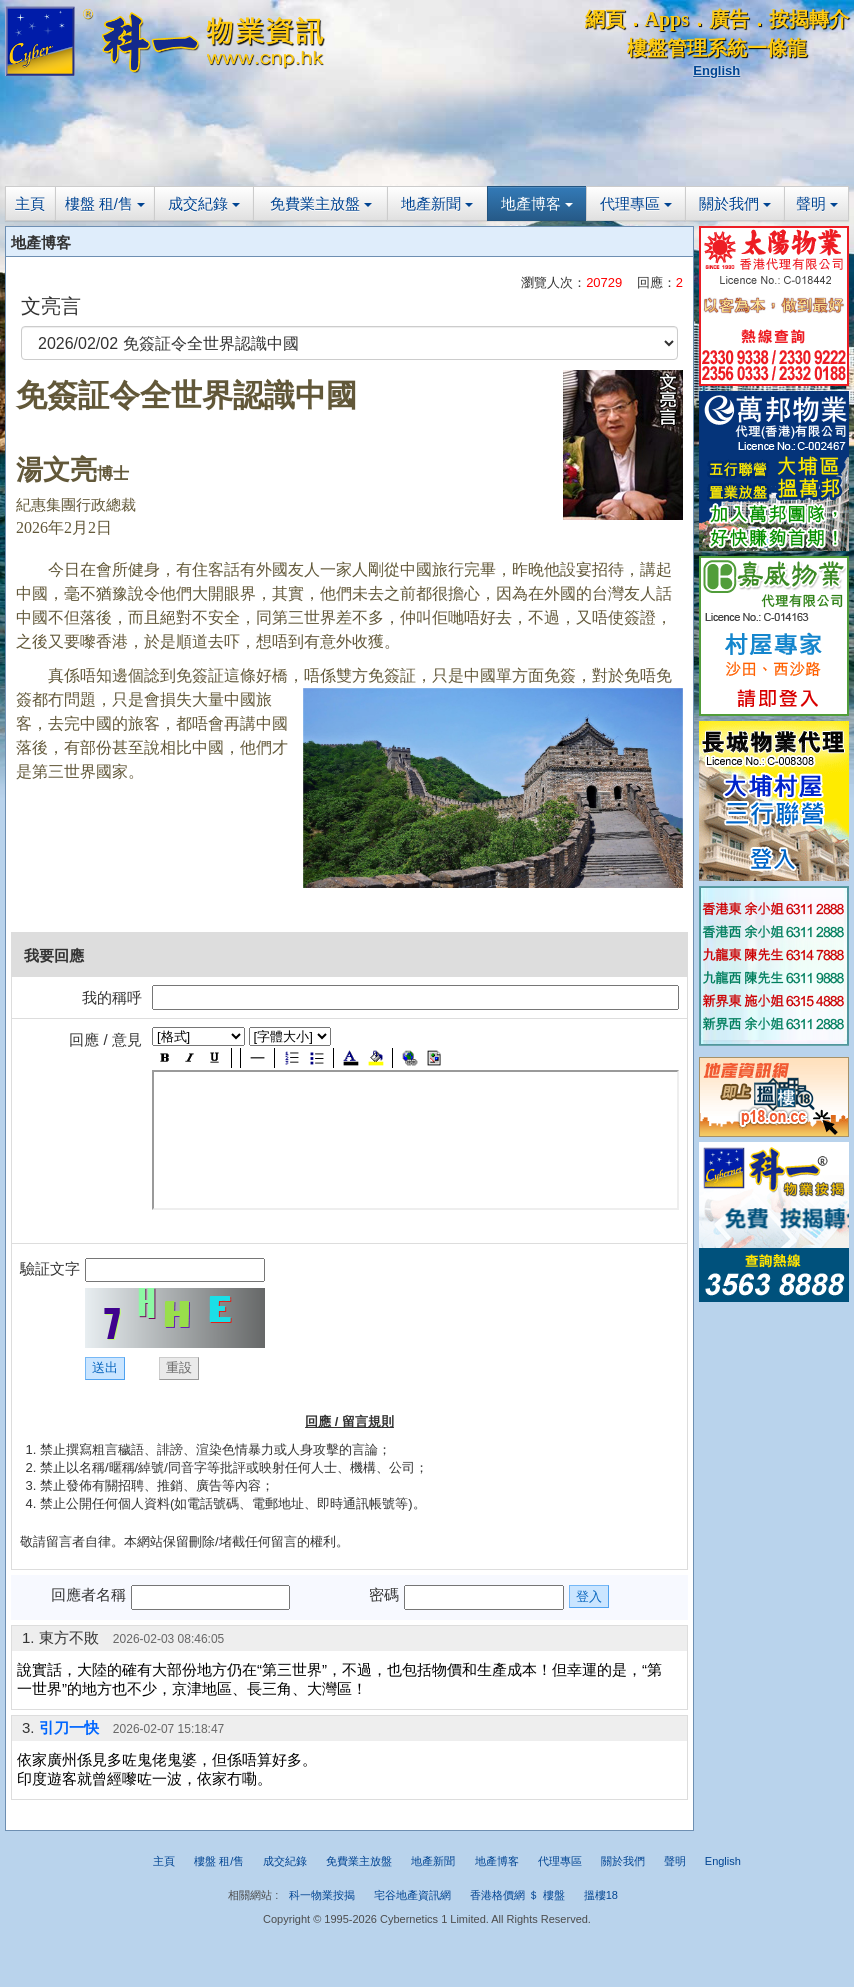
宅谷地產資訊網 (412, 1895)
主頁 (30, 203)
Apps (667, 19)
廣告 (729, 19)
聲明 (817, 203)
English (716, 70)
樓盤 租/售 (105, 203)
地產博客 (537, 203)
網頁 (605, 19)
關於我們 (735, 203)
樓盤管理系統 (687, 48)
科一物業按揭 (322, 1895)
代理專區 (636, 203)
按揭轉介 (809, 19)
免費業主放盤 (321, 203)
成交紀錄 (204, 203)
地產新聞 (437, 203)
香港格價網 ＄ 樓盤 (517, 1895)
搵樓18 (601, 1895)
